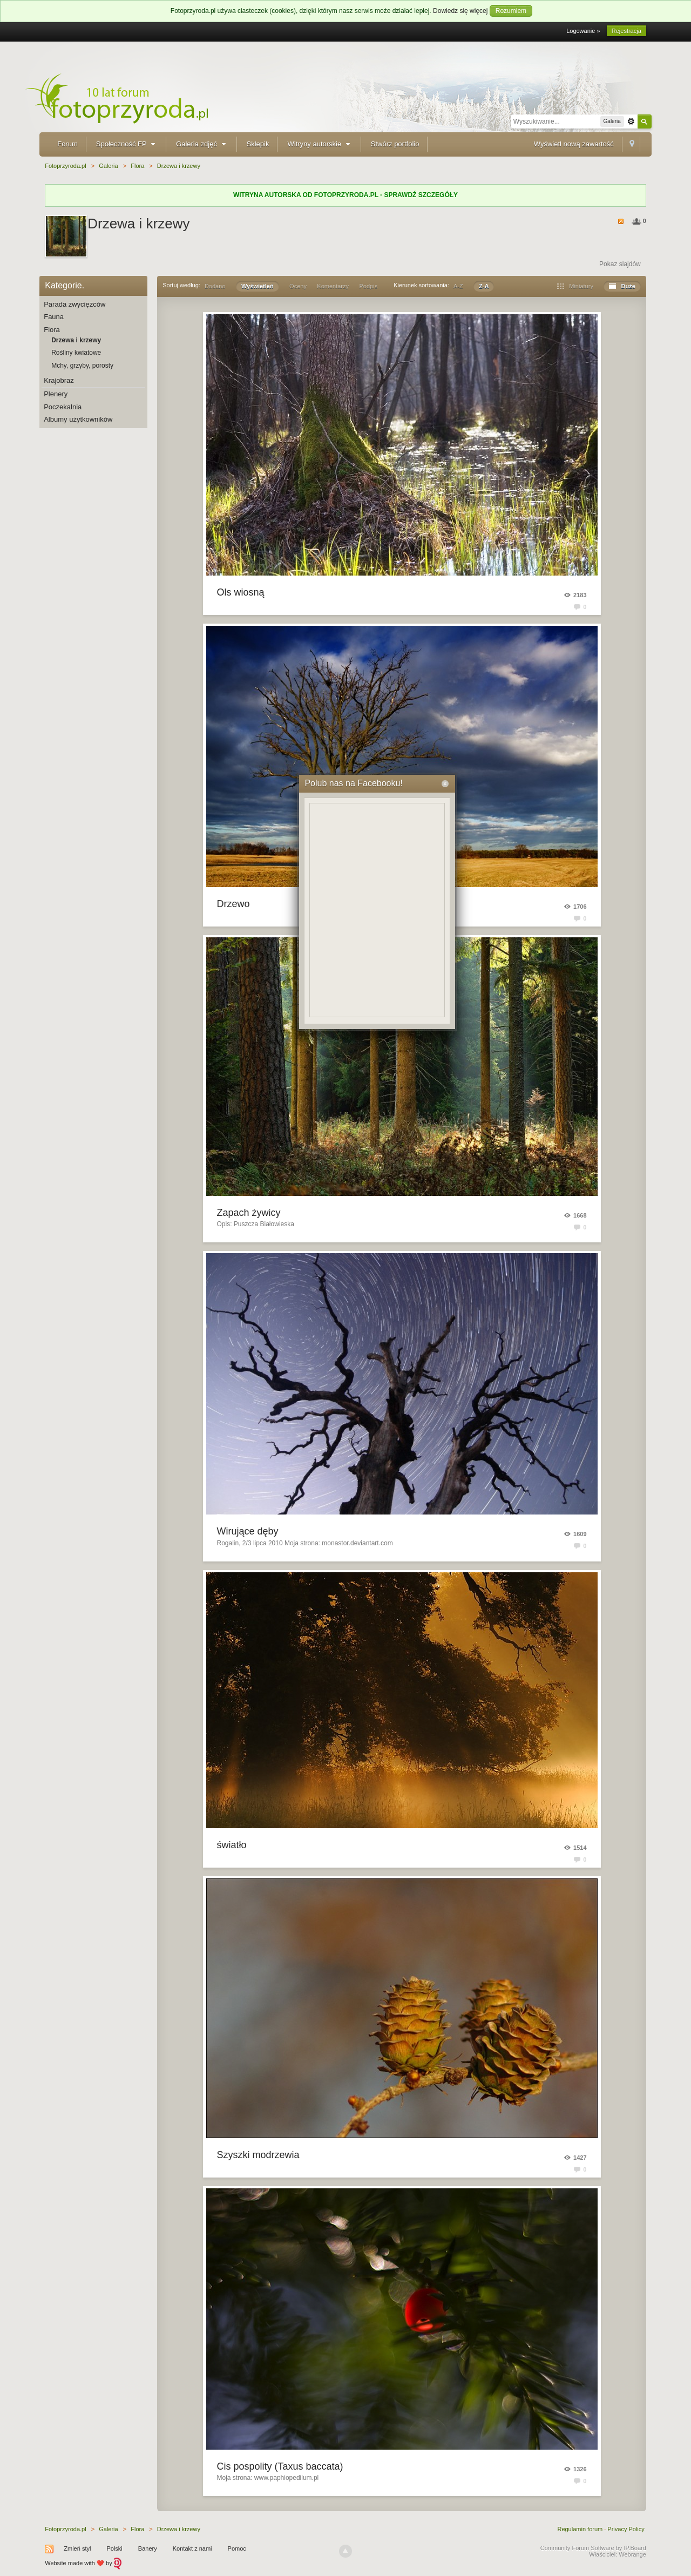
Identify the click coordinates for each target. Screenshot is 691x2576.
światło (232, 1845)
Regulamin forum (579, 2529)
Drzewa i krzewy (76, 340)
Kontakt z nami (192, 2548)
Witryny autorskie (319, 144)
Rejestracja (626, 31)
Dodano (215, 286)
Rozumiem (511, 11)
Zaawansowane (631, 121)
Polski (114, 2548)
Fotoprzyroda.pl (65, 2529)
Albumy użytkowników (78, 419)
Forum (67, 144)
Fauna (54, 317)
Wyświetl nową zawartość (574, 144)
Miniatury (575, 286)
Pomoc (237, 2548)
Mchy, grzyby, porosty (82, 365)
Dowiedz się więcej (460, 11)
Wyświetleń (257, 286)
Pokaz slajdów (620, 264)
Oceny (298, 286)
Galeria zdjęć (202, 144)
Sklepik (258, 144)
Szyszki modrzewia (258, 2154)
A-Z (458, 286)
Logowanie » (583, 31)
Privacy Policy (625, 2529)
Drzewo (233, 903)
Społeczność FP (127, 144)
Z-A (484, 286)
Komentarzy (333, 286)
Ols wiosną (241, 592)
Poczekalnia (63, 407)
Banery (147, 2548)
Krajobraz (59, 380)
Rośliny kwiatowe (76, 352)
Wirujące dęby (248, 1531)
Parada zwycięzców (74, 304)
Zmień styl (77, 2548)
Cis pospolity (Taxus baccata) (280, 2466)
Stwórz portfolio (395, 144)
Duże (622, 286)
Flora (52, 330)
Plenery (55, 394)
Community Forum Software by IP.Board (593, 2548)
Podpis (369, 286)
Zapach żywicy (249, 1212)
